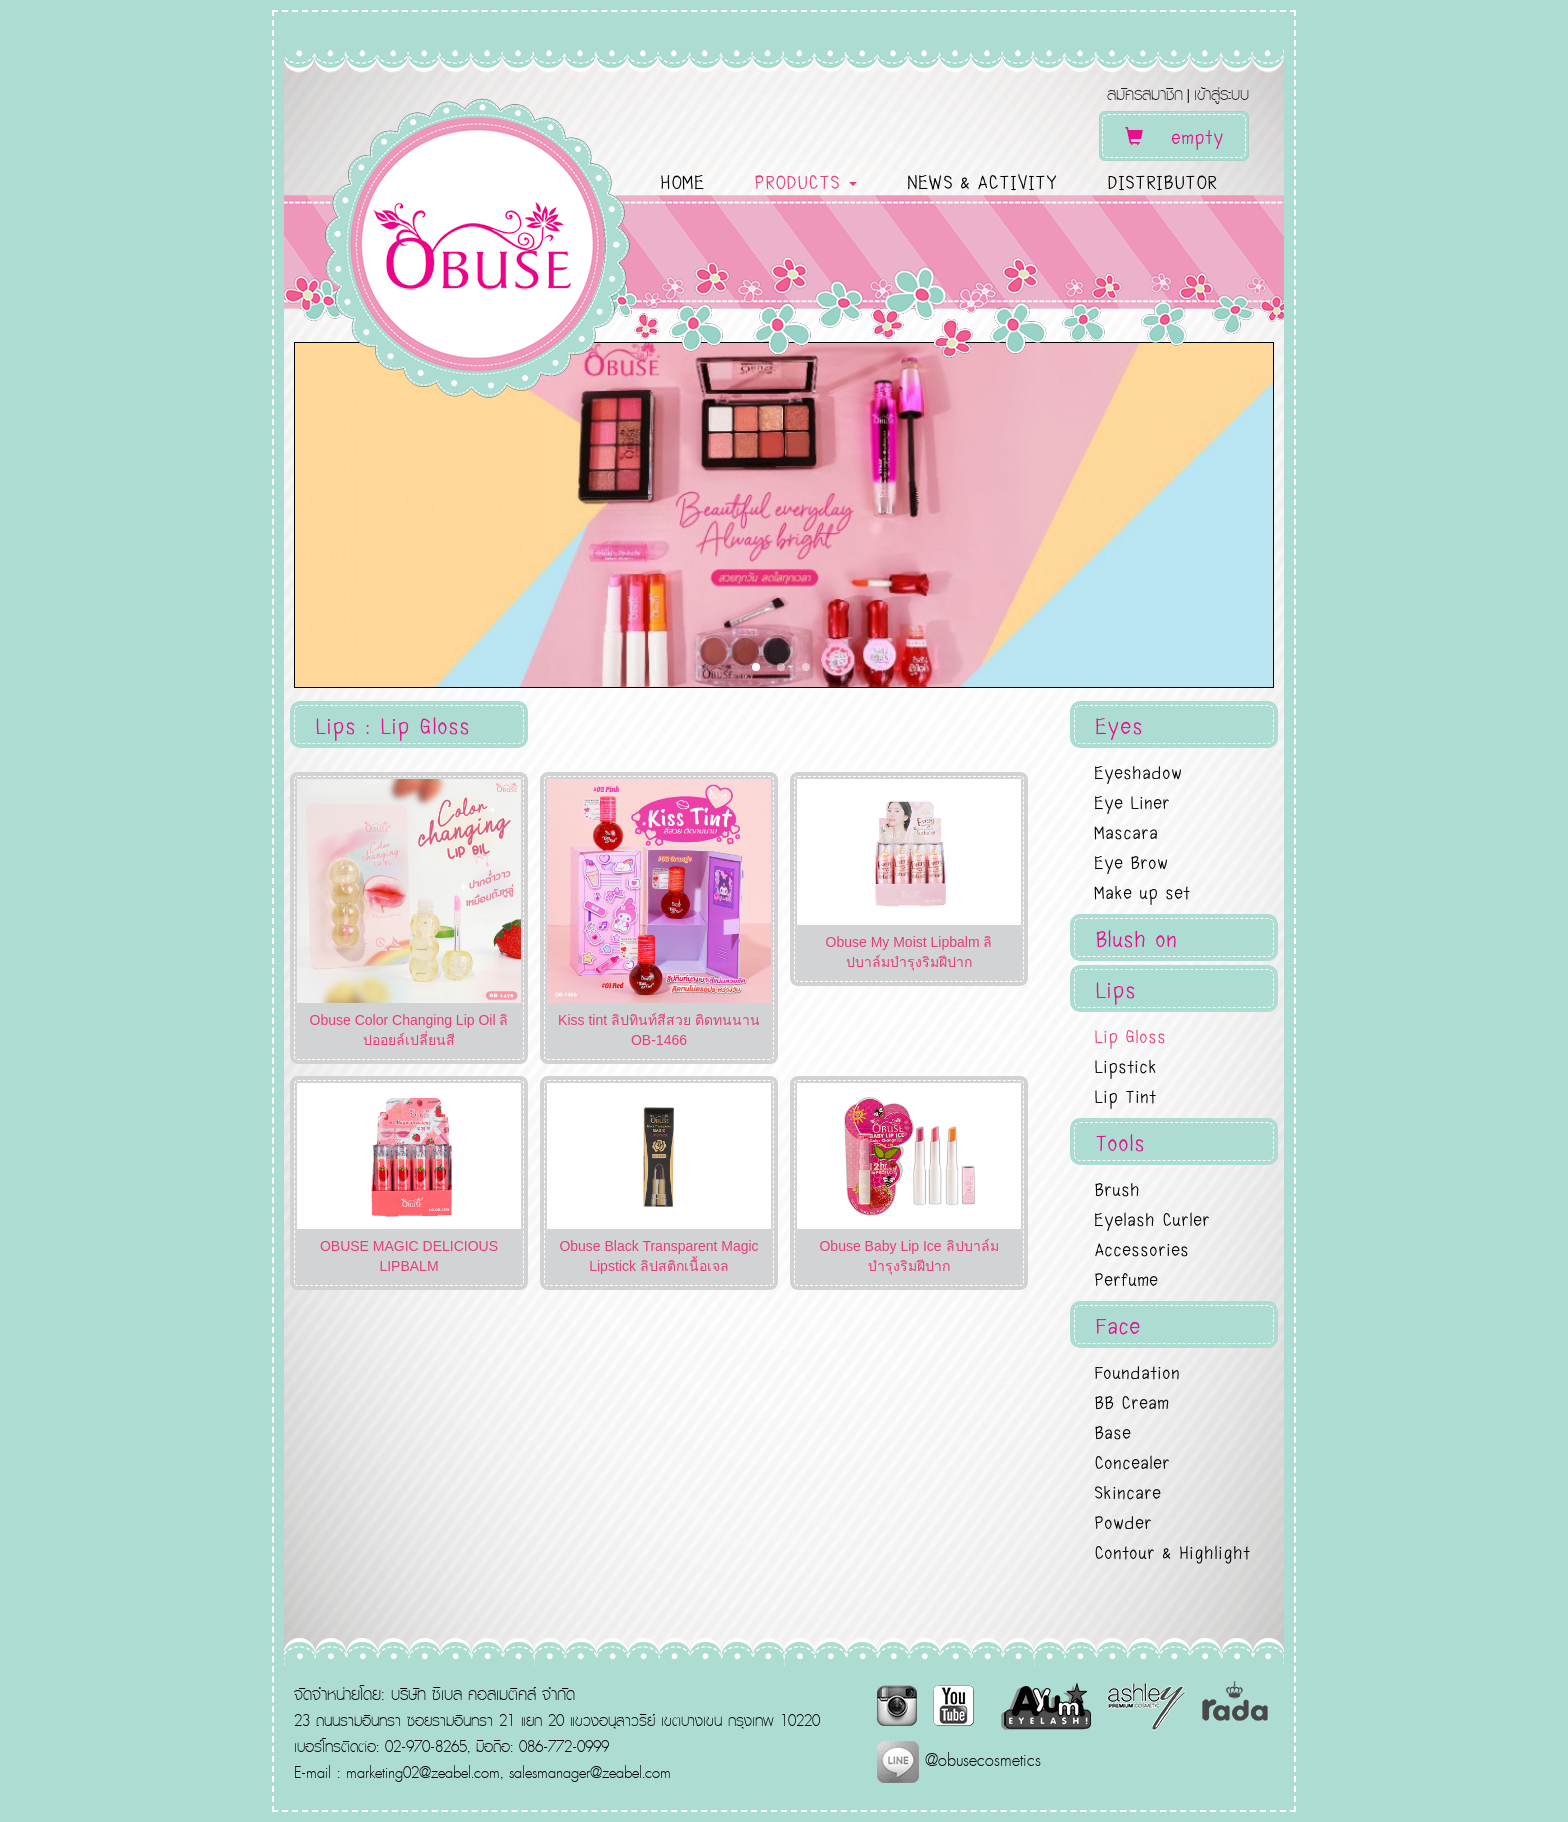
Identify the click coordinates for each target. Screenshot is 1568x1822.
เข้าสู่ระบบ (1221, 93)
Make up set (1142, 891)
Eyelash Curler (1152, 1218)
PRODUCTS (805, 181)
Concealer (1132, 1461)
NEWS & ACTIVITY (982, 181)
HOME (682, 181)
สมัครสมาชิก (1145, 93)
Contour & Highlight (1172, 1551)
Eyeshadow (1138, 771)
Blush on (1136, 937)
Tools (1120, 1141)
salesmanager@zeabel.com (590, 1772)
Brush (1117, 1188)
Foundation (1137, 1371)
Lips (1115, 988)
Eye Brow (1131, 861)
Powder (1123, 1521)
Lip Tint (1125, 1095)
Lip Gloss (1130, 1035)
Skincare (1127, 1491)
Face (1118, 1324)
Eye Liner (1132, 801)
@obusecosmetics (959, 1759)
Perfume (1126, 1278)
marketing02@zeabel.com (423, 1772)
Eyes (1119, 724)
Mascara (1126, 831)
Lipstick (1125, 1065)
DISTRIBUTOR (1162, 181)
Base (1112, 1431)
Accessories (1141, 1248)
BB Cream (1131, 1401)
